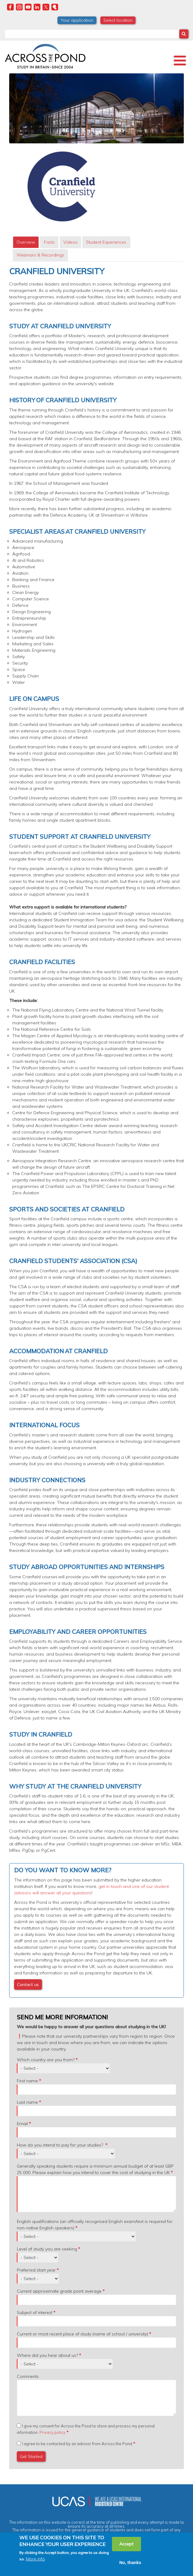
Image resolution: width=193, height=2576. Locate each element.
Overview (26, 242)
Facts (49, 242)
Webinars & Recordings (40, 255)
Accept (126, 2544)
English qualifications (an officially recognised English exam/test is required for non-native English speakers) (95, 2225)
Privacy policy (52, 2432)
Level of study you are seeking (47, 2249)
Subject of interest (34, 2312)
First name (27, 2081)
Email (22, 2123)
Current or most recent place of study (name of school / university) (82, 2334)
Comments (28, 2376)
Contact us (28, 1984)
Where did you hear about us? (47, 2355)
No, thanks (130, 2562)
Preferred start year (36, 2270)
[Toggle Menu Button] (179, 60)
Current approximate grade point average (59, 2291)
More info (35, 2559)
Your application (77, 20)
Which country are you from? (46, 2059)
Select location (117, 20)
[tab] (25, 242)
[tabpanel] (96, 1132)
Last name (27, 2102)
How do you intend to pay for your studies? (60, 2145)
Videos (70, 242)
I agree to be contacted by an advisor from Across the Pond (77, 2443)
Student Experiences (106, 242)
